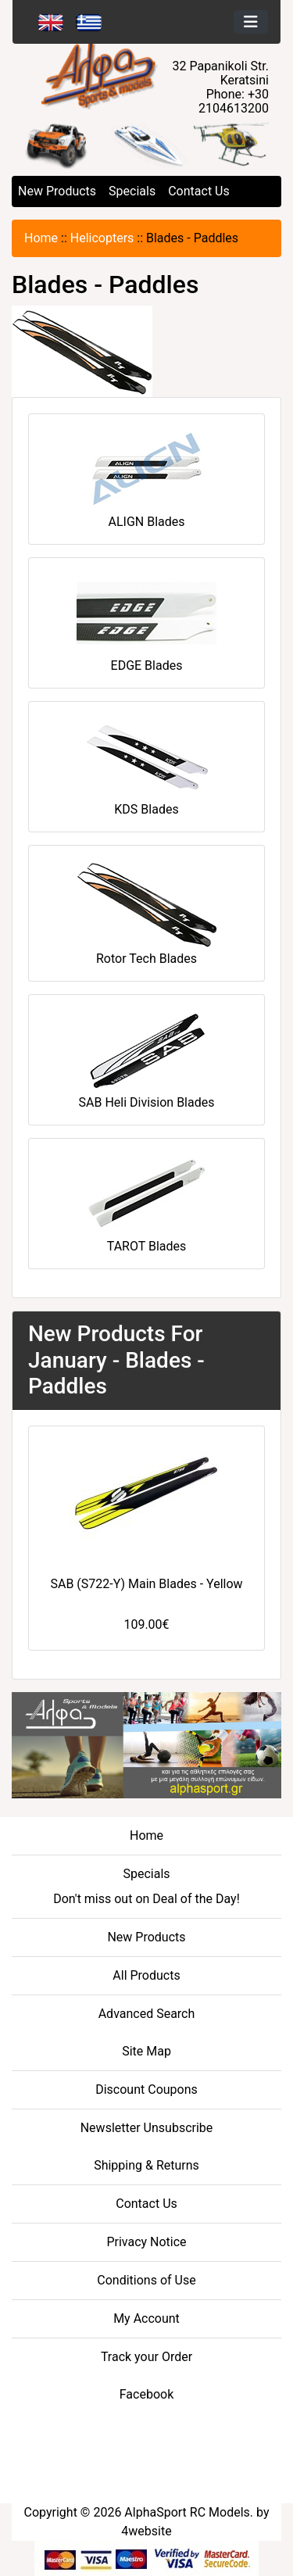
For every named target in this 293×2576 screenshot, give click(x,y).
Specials (132, 191)
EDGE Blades (147, 622)
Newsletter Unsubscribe (146, 2127)
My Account (146, 2318)
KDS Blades (147, 765)
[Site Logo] (147, 75)
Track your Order (146, 2356)
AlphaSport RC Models (186, 2512)
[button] (43, 144)
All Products (146, 1975)
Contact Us (199, 191)
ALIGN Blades (147, 478)
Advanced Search (146, 2013)
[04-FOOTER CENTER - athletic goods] (146, 1744)
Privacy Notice (146, 2241)
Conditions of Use (146, 2280)
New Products (57, 191)
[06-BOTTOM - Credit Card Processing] (146, 2557)
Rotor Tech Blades (147, 912)
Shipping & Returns (146, 2165)
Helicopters (102, 238)
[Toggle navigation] (251, 22)
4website (146, 2531)
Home (41, 238)
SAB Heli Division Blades (147, 1058)
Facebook (146, 2394)
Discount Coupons (146, 2089)
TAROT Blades (147, 1202)
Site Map (146, 2051)
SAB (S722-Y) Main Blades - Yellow (146, 1583)
